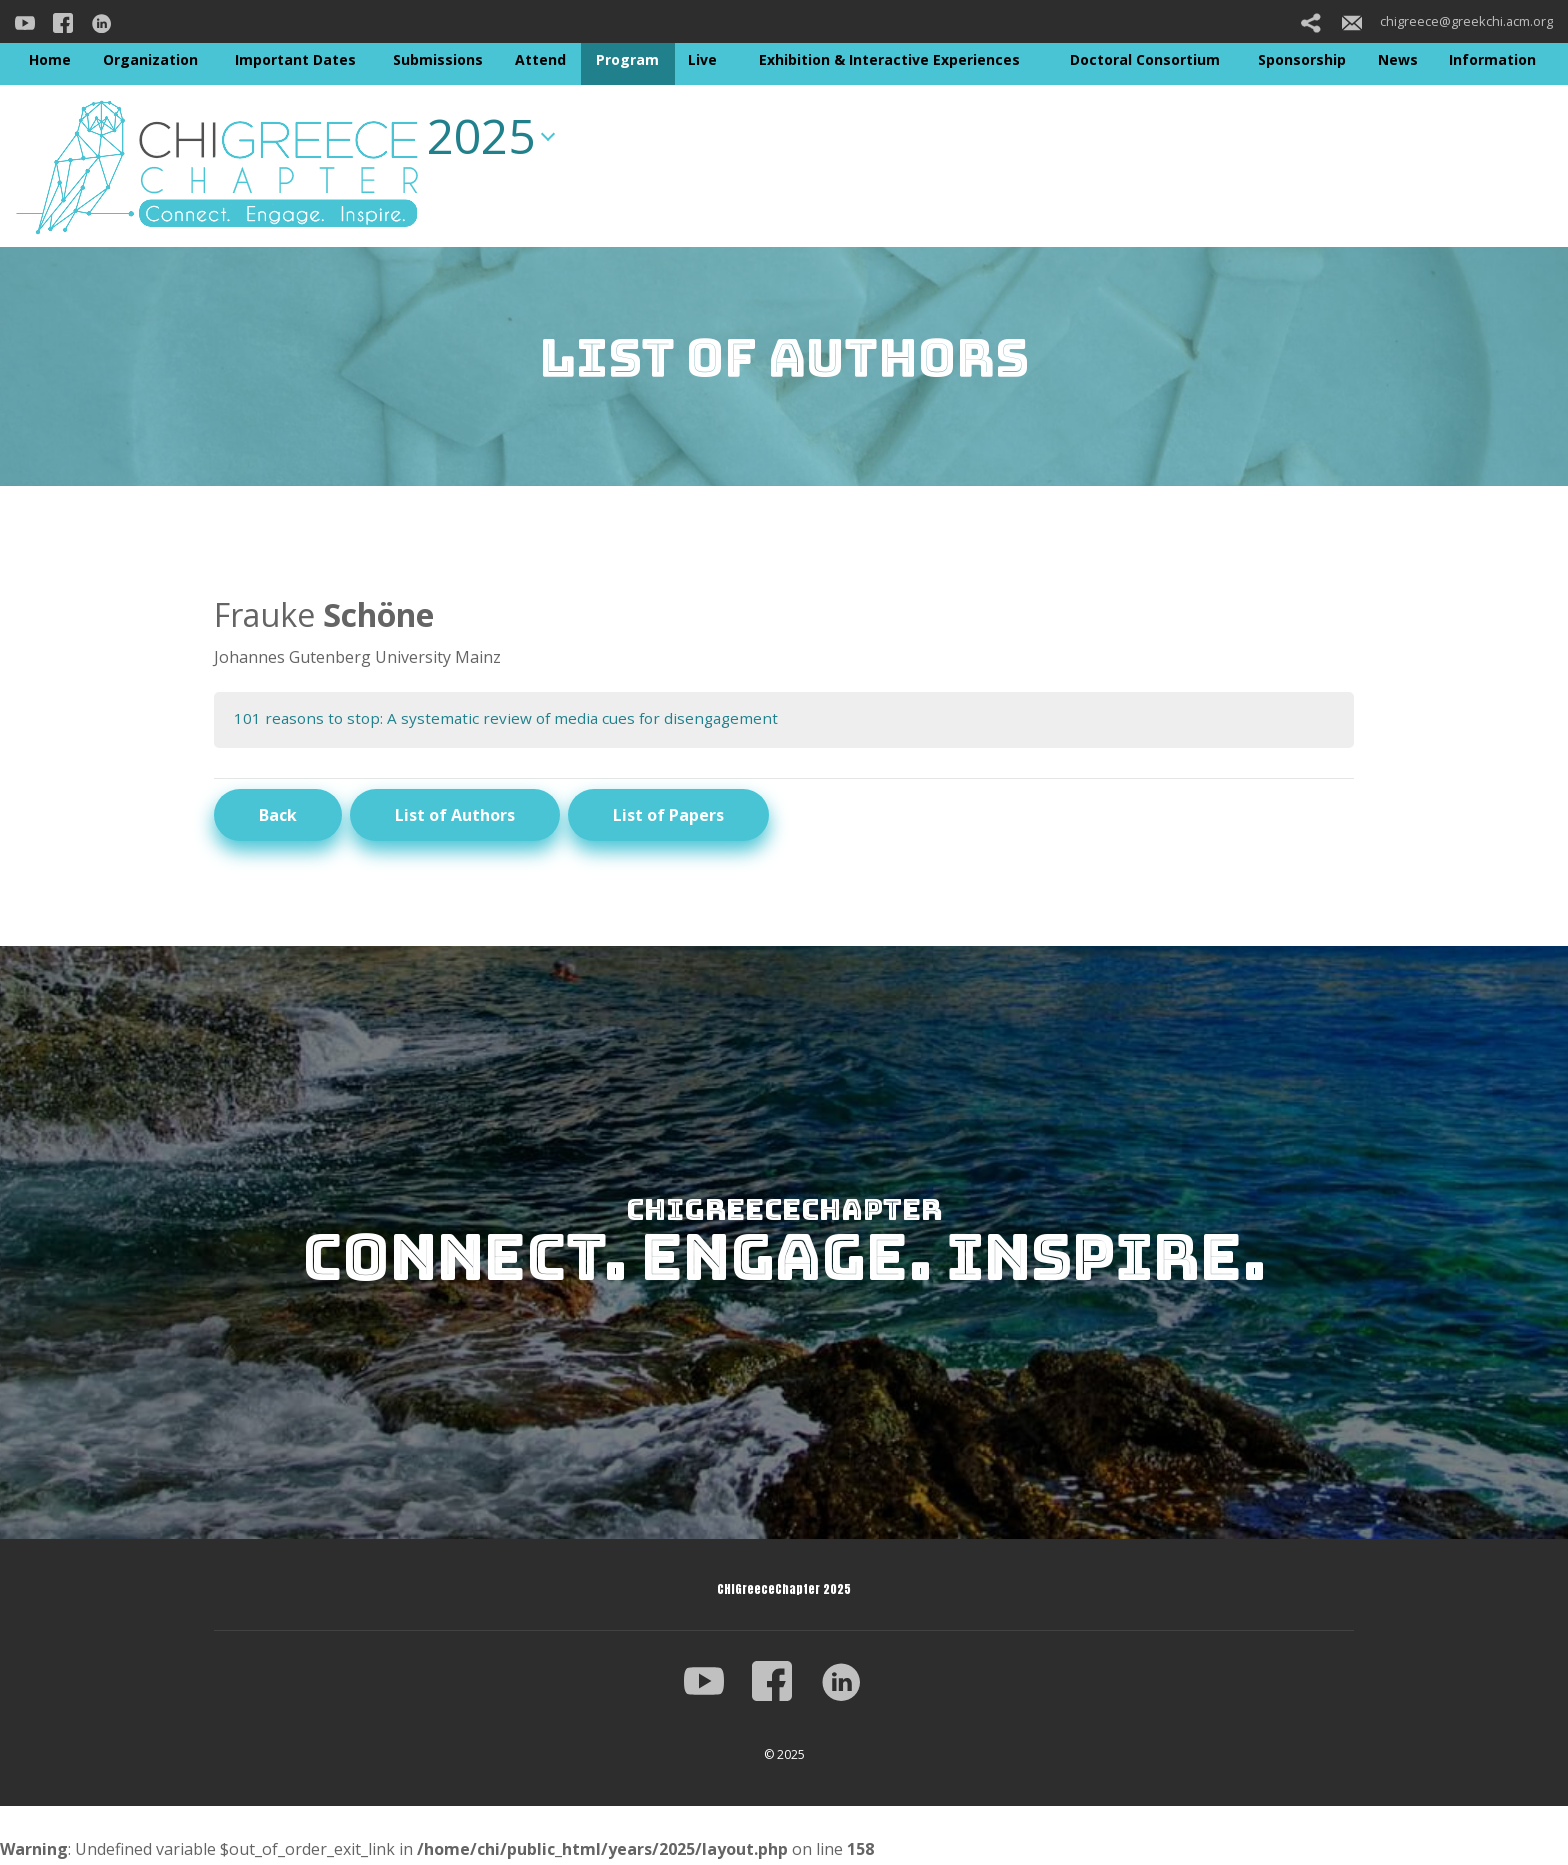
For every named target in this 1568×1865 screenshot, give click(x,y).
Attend (540, 59)
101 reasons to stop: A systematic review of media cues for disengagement (513, 719)
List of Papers (668, 816)
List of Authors (455, 816)
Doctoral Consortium (1145, 59)
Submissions (438, 59)
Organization (150, 59)
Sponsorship (1302, 59)
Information (1492, 59)
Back (278, 816)
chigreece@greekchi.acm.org (1447, 21)
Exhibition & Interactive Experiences (889, 59)
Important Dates (295, 59)
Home (50, 59)
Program (627, 59)
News (1398, 59)
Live (702, 59)
